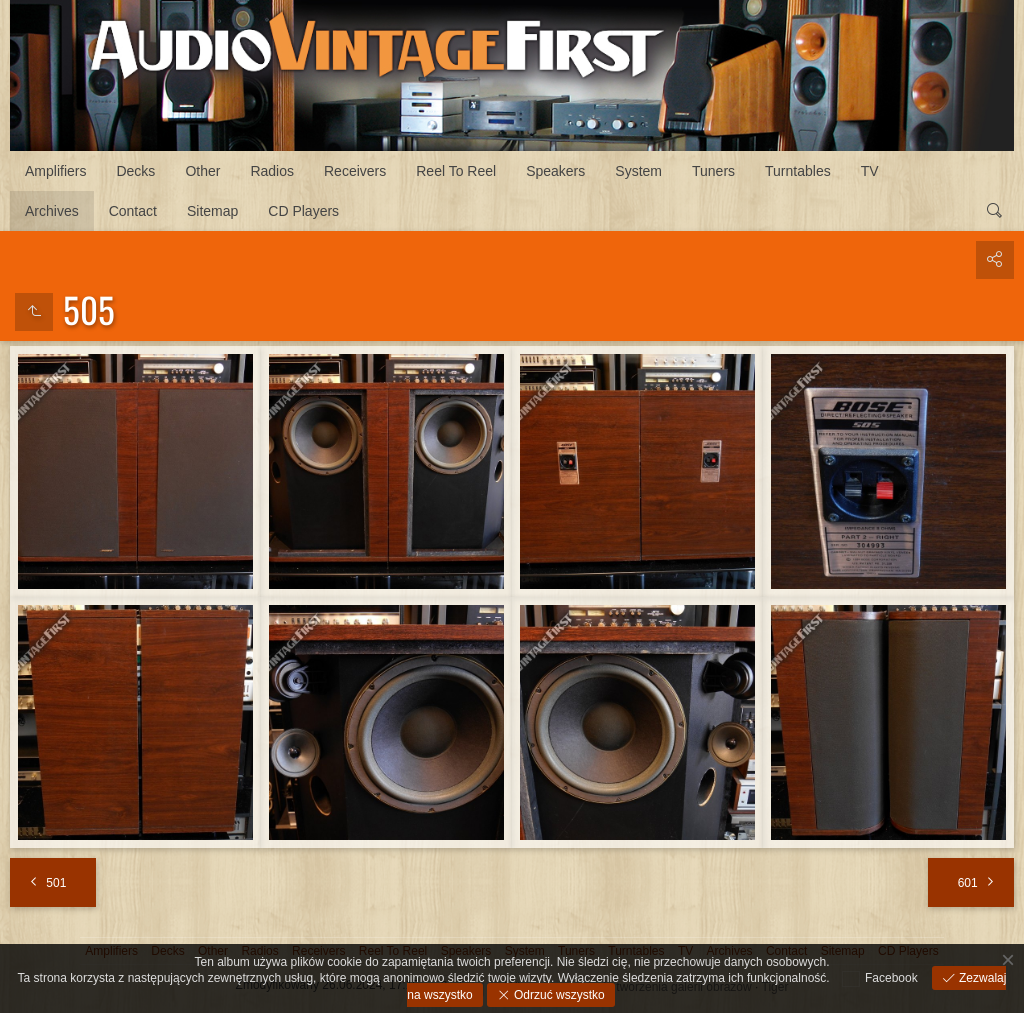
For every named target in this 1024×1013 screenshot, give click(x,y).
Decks (135, 171)
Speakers (555, 171)
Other (202, 171)
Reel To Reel (456, 171)
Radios (272, 171)
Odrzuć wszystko (558, 995)
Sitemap (212, 211)
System (638, 171)
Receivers (355, 171)
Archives (52, 211)
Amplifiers (55, 171)
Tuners (713, 171)
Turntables (798, 171)
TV (870, 171)
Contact (133, 211)
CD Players (303, 211)
